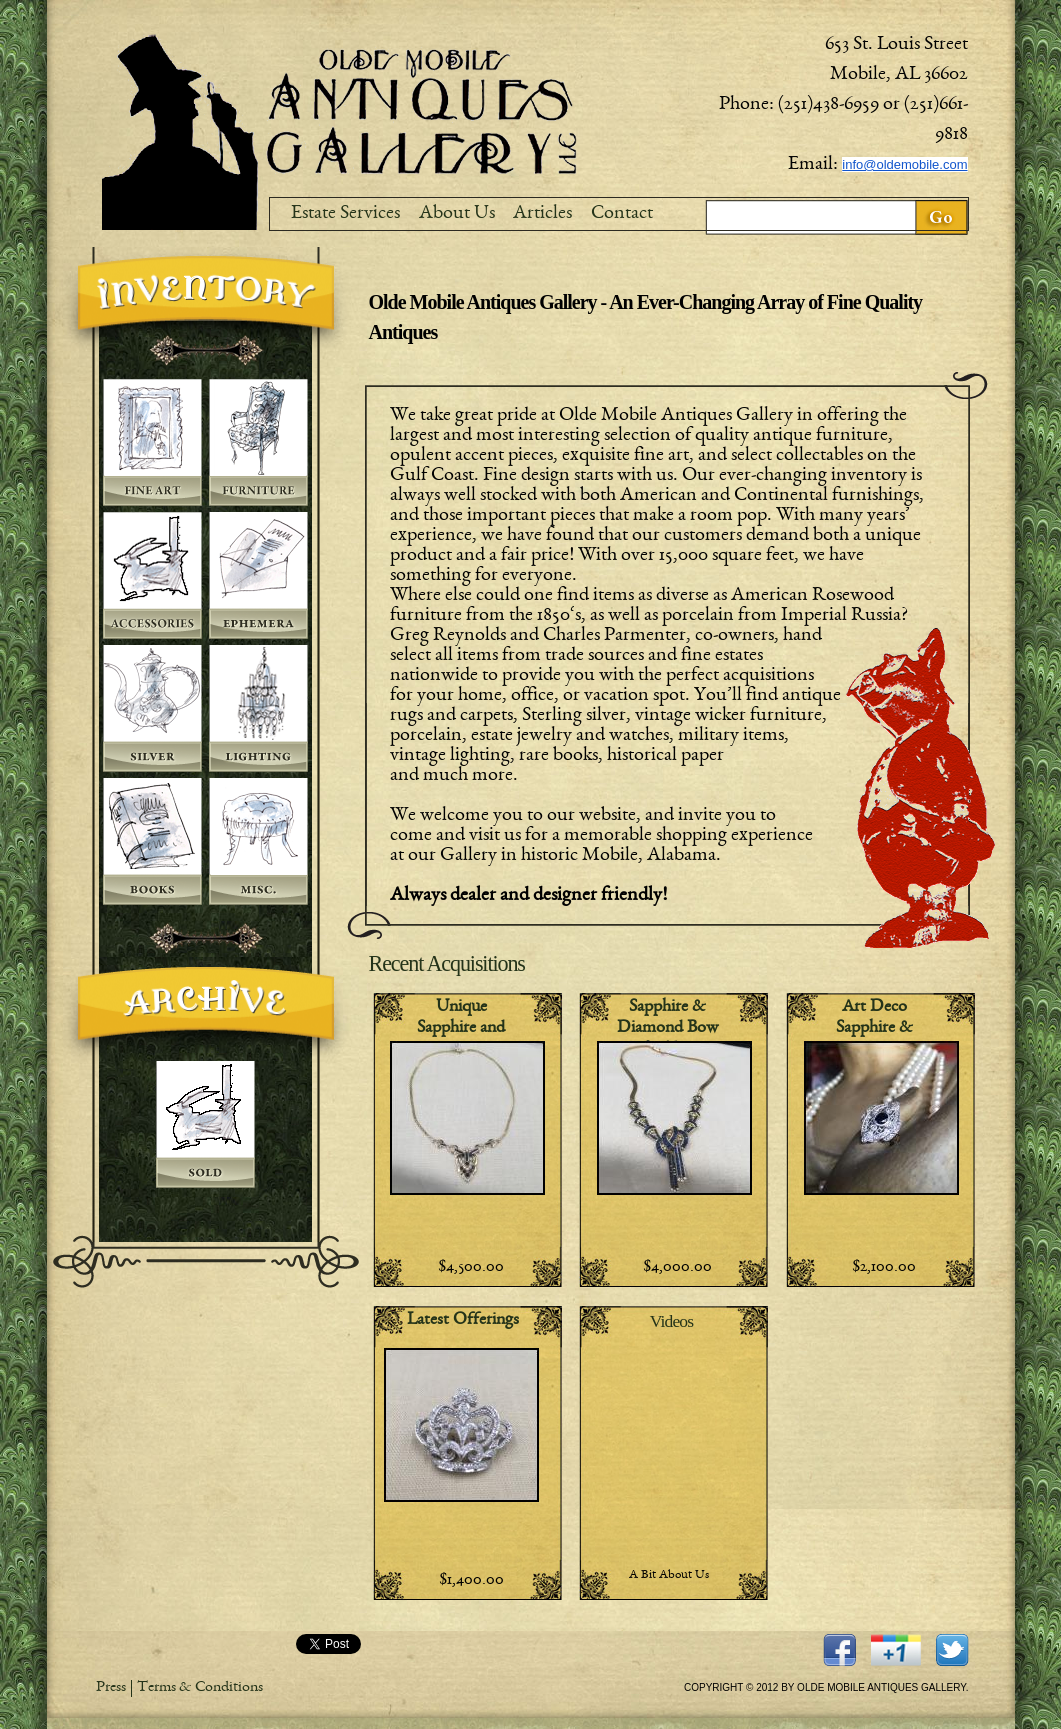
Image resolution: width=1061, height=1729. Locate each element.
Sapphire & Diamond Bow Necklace (667, 1029)
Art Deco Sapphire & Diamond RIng (874, 1029)
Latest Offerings (463, 1320)
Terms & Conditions (200, 1688)
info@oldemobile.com (904, 164)
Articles (542, 214)
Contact (622, 214)
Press (111, 1688)
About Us (457, 214)
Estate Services (345, 214)
